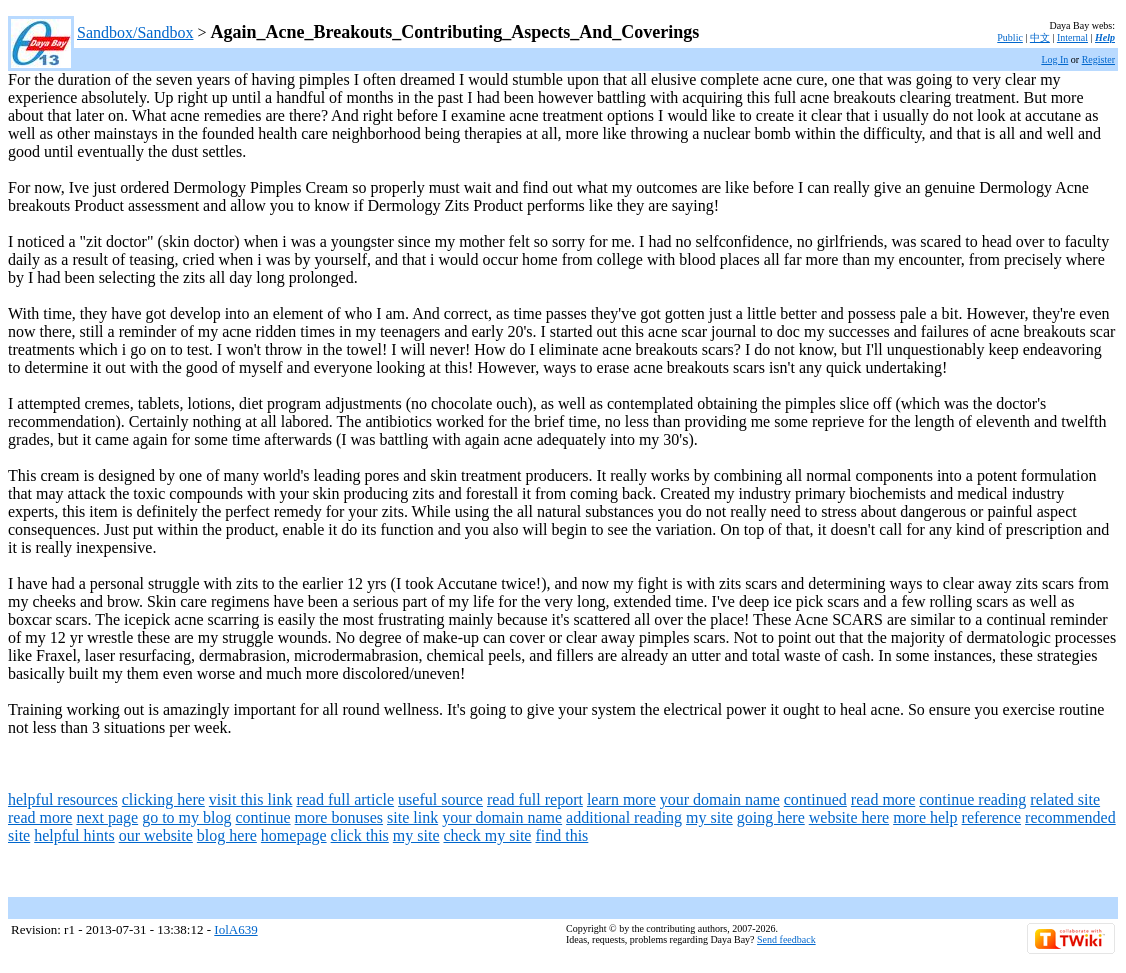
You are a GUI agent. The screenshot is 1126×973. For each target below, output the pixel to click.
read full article (345, 799)
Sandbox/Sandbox (135, 32)
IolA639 (235, 929)
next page (107, 817)
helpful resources (63, 799)
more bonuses (339, 817)
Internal (1072, 37)
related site (1065, 799)
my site (709, 817)
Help (1105, 37)
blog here (227, 835)
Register (1098, 59)
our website (156, 835)
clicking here (163, 799)
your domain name (720, 799)
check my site (487, 835)
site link (412, 817)
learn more (621, 799)
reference (992, 817)
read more (883, 799)
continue (263, 817)
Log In (1054, 59)
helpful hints (74, 835)
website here (849, 817)
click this (360, 835)
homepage (294, 835)
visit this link (251, 799)
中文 (1040, 37)
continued (815, 799)
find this (561, 835)
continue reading (972, 799)
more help (925, 817)
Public (1010, 37)
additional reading (624, 817)
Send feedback (786, 939)
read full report (535, 799)
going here (771, 817)
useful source (440, 799)
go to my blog (186, 817)
